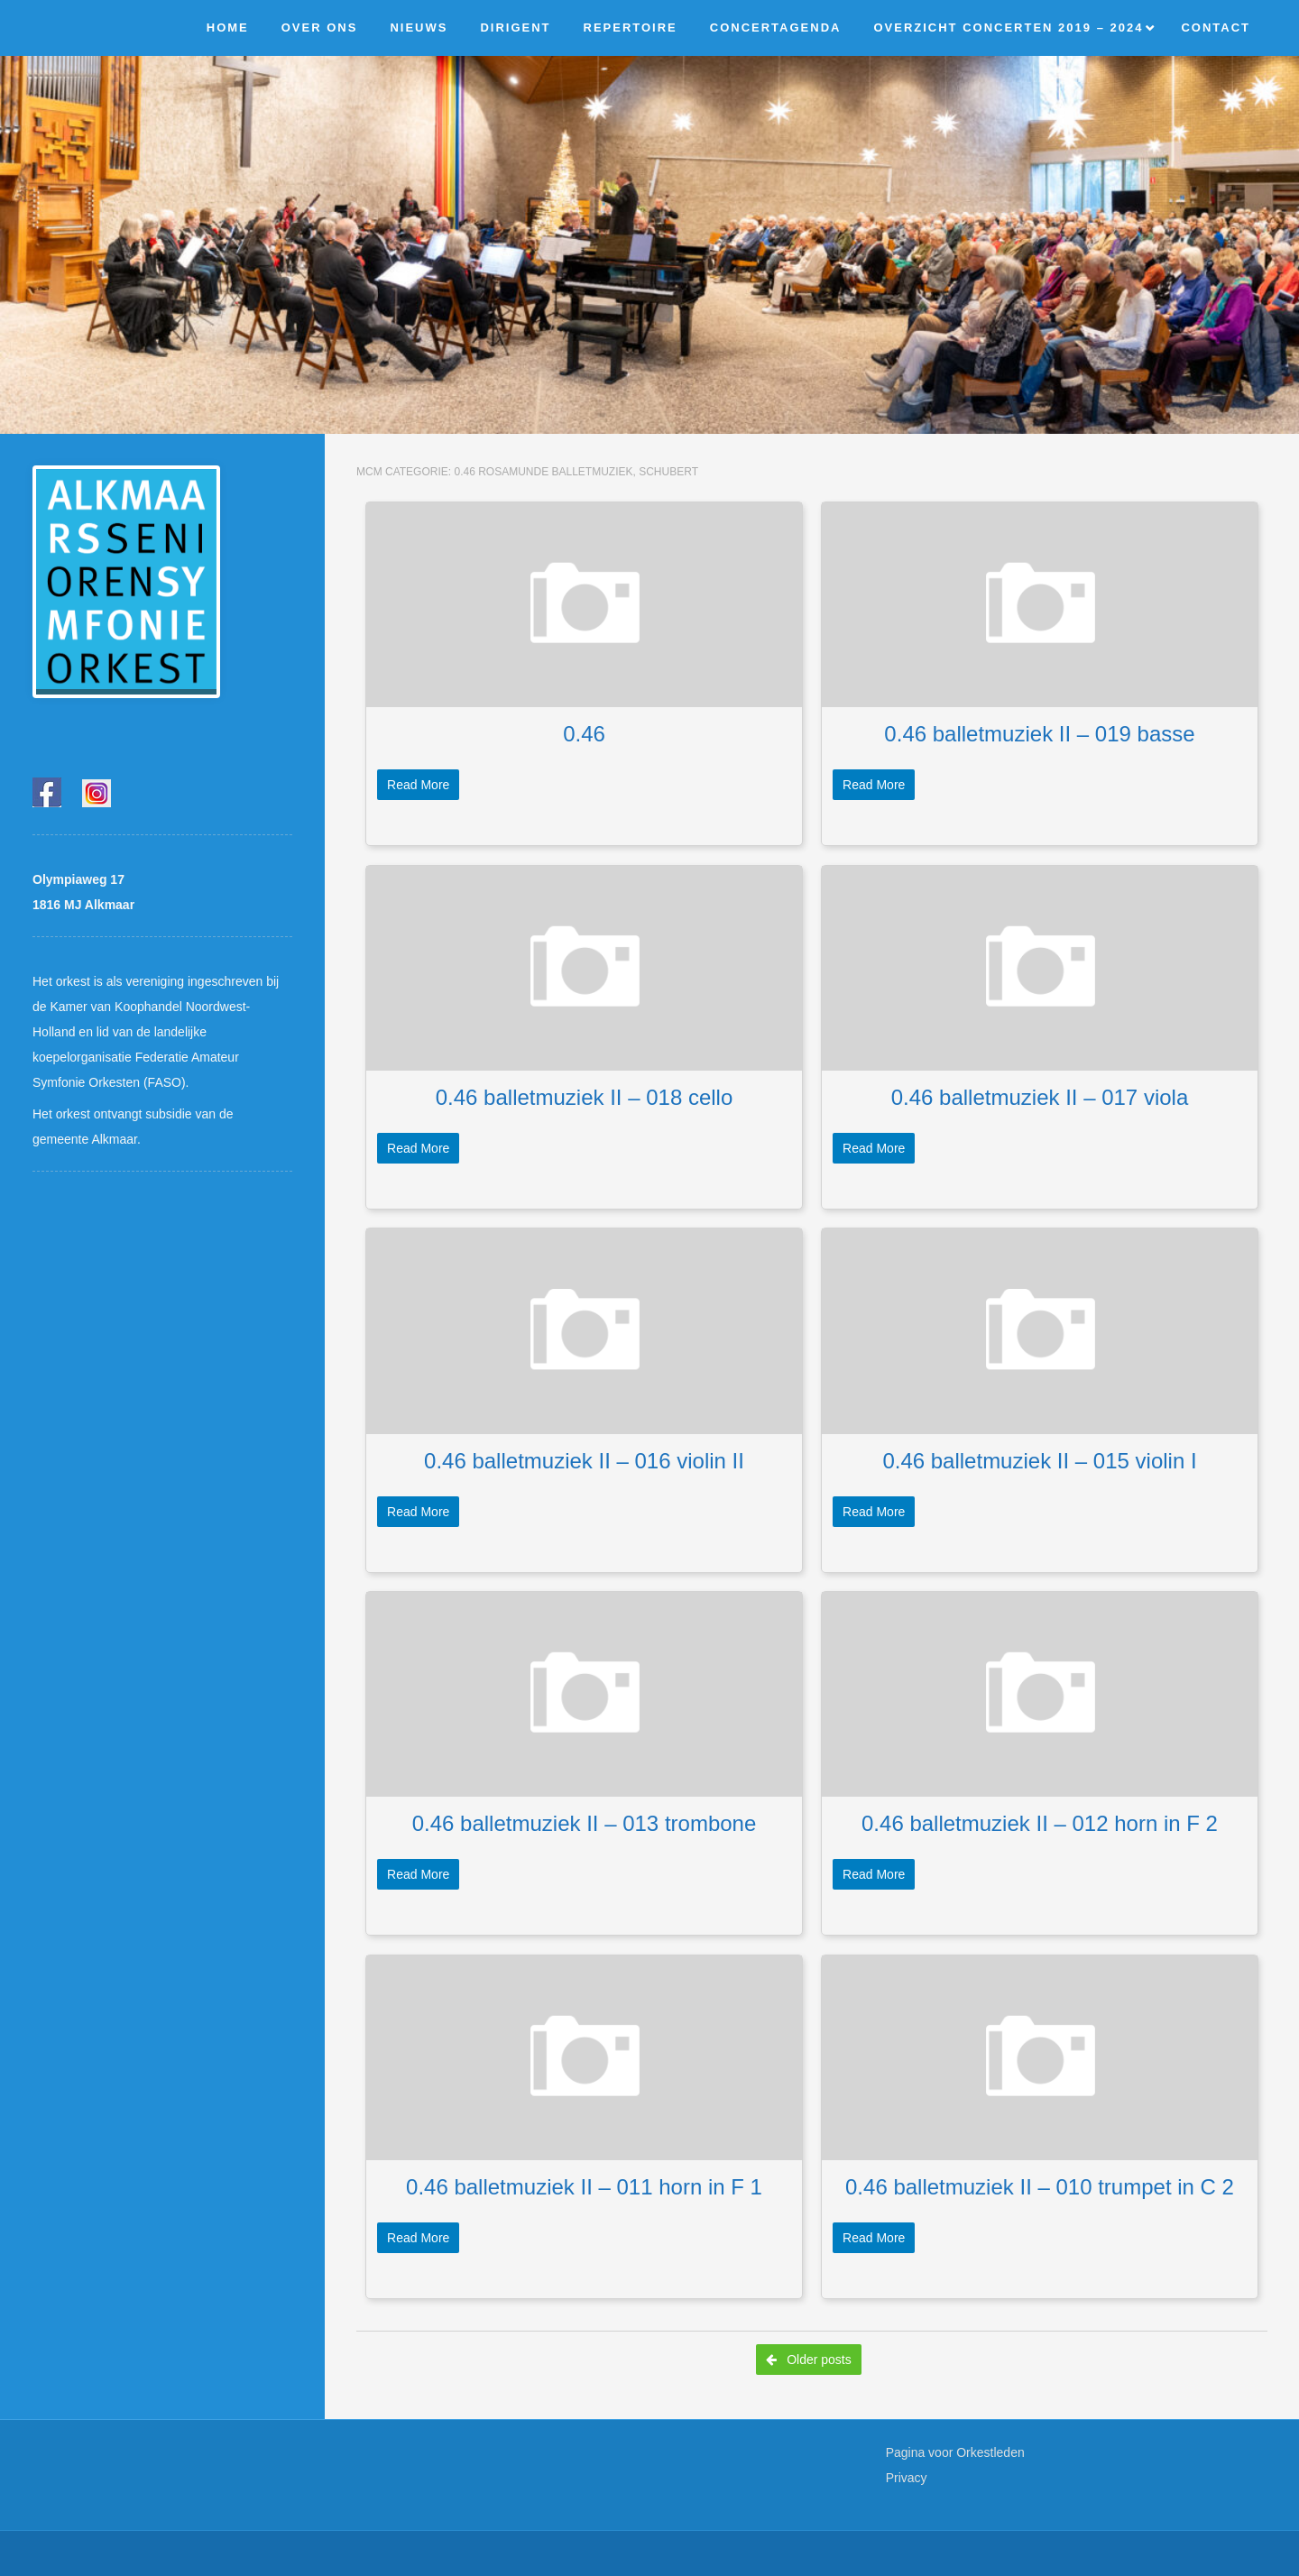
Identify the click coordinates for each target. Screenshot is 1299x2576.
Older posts (808, 2359)
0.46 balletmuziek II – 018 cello (584, 1097)
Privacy (906, 2477)
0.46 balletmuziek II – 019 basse (1039, 734)
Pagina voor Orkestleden (955, 2452)
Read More (418, 784)
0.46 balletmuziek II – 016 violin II (584, 1461)
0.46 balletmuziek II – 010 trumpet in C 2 (1039, 2187)
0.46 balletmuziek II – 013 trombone (584, 1823)
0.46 (584, 734)
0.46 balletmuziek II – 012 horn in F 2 (1039, 1823)
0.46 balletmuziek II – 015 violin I (1039, 1461)
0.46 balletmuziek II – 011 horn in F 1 (584, 2187)
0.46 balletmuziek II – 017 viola (1040, 1097)
